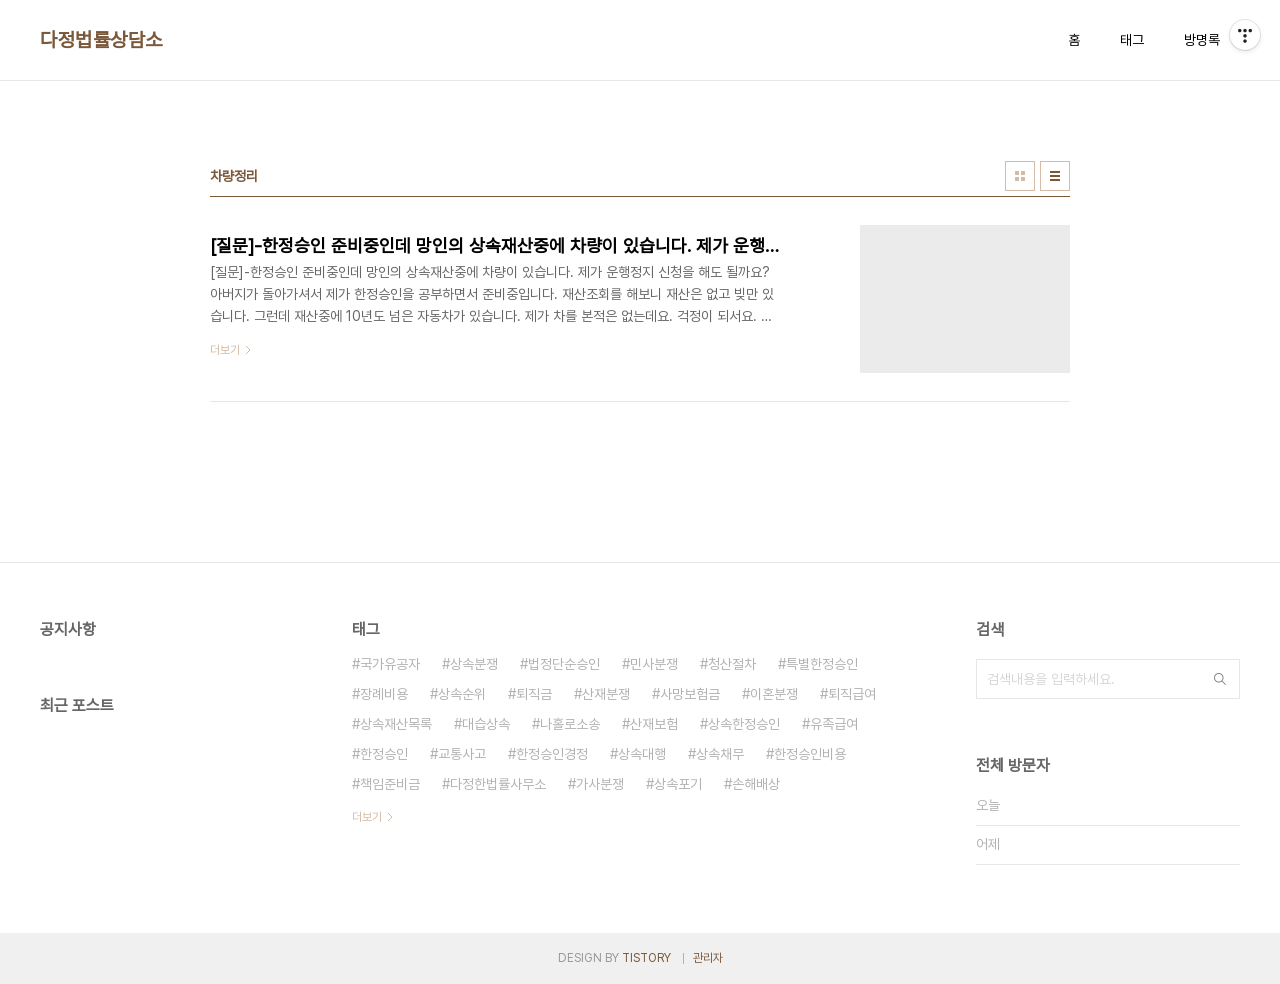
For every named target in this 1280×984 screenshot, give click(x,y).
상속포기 (678, 784)
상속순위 (462, 694)
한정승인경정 (552, 754)
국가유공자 (390, 664)
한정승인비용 (810, 754)
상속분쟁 (474, 664)
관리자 (708, 958)
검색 (1220, 679)
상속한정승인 (744, 724)
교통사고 (462, 754)
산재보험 (654, 724)
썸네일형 (1020, 176)
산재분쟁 (606, 694)
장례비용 (384, 694)
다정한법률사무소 (498, 784)
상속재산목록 (396, 724)
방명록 (1202, 40)
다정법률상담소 (101, 40)
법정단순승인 (564, 664)
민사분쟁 (654, 664)
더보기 (367, 817)
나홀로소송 (570, 724)
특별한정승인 (822, 664)
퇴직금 (534, 694)
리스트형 (1055, 176)
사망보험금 (690, 694)
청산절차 (732, 664)
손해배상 (756, 784)
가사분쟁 (600, 784)
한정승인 (384, 754)
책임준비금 (390, 784)
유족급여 (834, 724)
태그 (1132, 40)
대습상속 (486, 724)
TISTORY (646, 958)
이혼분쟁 (774, 694)
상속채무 (720, 754)
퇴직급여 (852, 694)
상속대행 (642, 754)
